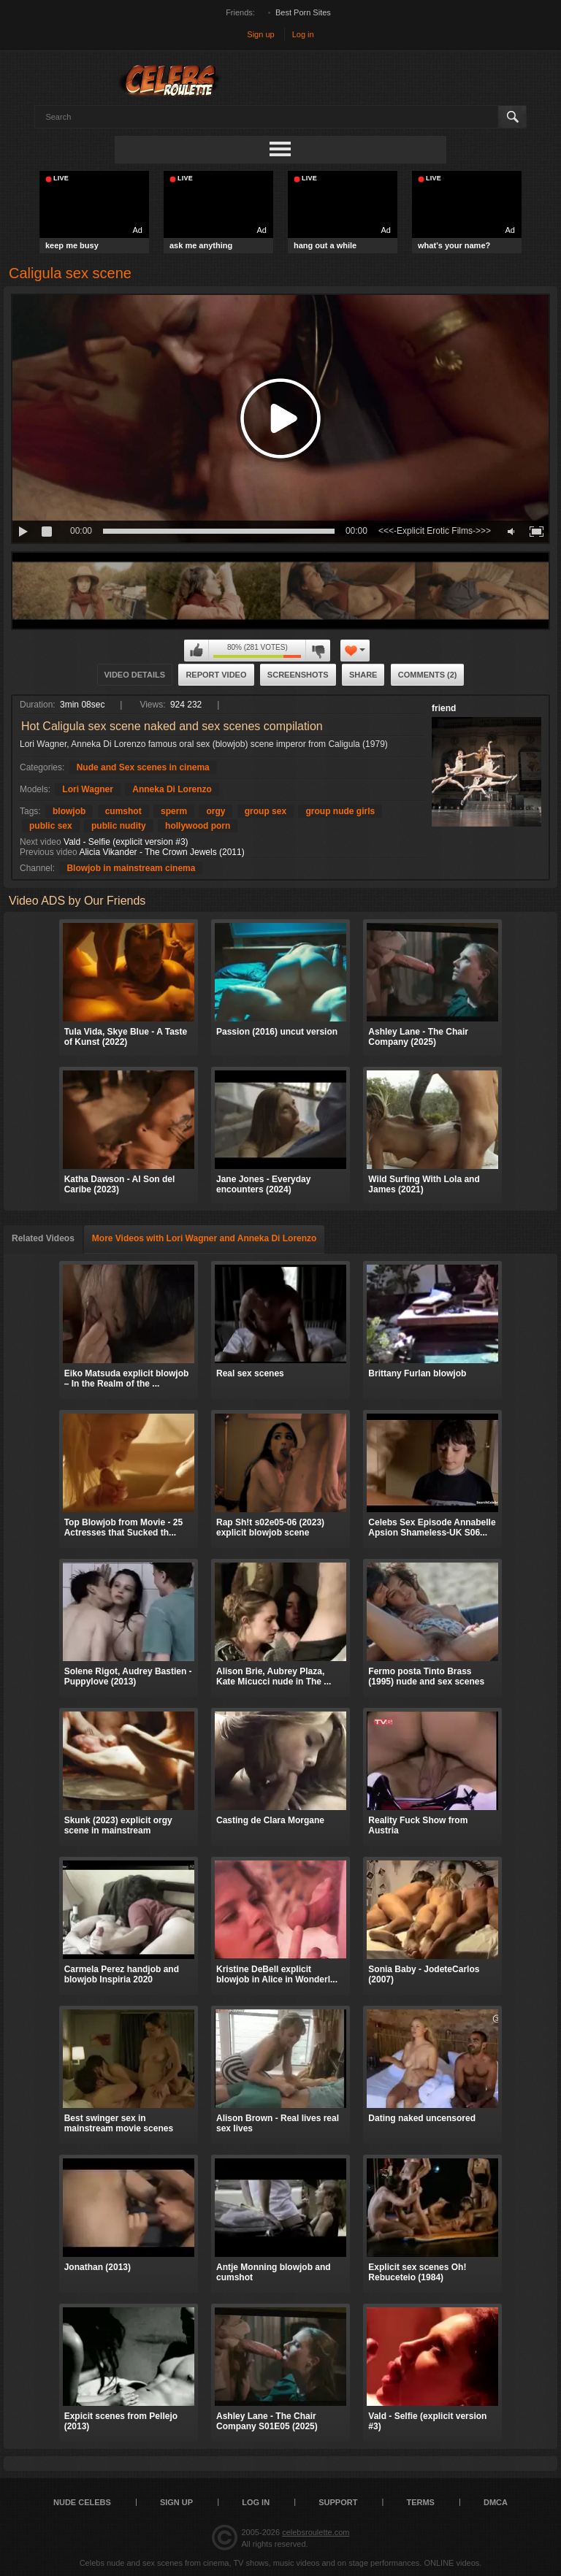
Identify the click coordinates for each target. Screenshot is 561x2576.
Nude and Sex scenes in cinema (143, 767)
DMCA (496, 2502)
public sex (50, 826)
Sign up (260, 34)
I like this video (196, 651)
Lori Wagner (87, 789)
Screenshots (298, 674)
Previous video (48, 852)
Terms (420, 2502)
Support (337, 2502)
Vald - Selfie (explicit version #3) (126, 842)
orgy (215, 811)
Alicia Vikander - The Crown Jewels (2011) (161, 852)
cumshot (123, 811)
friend (444, 708)
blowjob (69, 811)
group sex (265, 811)
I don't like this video (317, 651)
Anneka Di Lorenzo (172, 789)
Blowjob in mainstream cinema (130, 868)
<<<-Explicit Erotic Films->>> (434, 531)
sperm (174, 811)
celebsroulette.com (315, 2532)
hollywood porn (197, 826)
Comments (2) (427, 674)
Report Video (216, 674)
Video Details (135, 674)
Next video (40, 842)
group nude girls (340, 811)
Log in (303, 34)
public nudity (118, 826)
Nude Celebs (82, 2502)
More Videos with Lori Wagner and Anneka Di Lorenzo (204, 1238)
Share (363, 674)
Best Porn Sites (303, 12)
